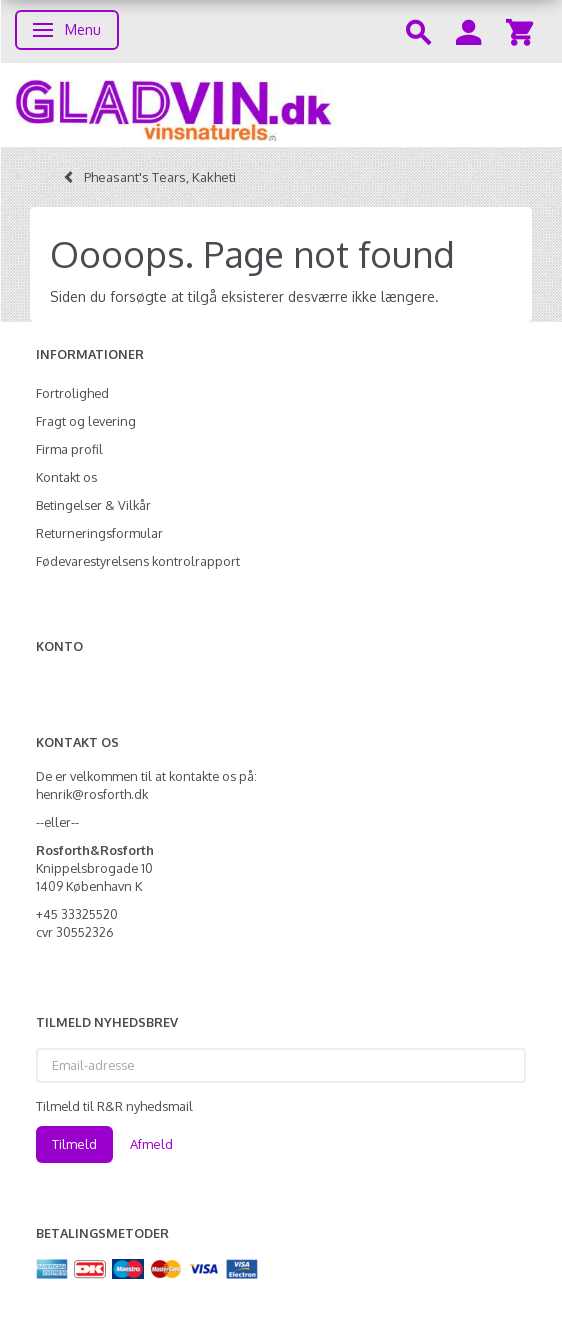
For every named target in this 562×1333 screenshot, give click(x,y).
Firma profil (69, 449)
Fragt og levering (86, 421)
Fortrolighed (72, 393)
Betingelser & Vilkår (93, 505)
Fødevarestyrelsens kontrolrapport (138, 561)
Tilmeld (74, 1144)
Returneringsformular (99, 533)
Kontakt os (66, 477)
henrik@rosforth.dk (92, 794)
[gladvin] (281, 105)
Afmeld (151, 1144)
